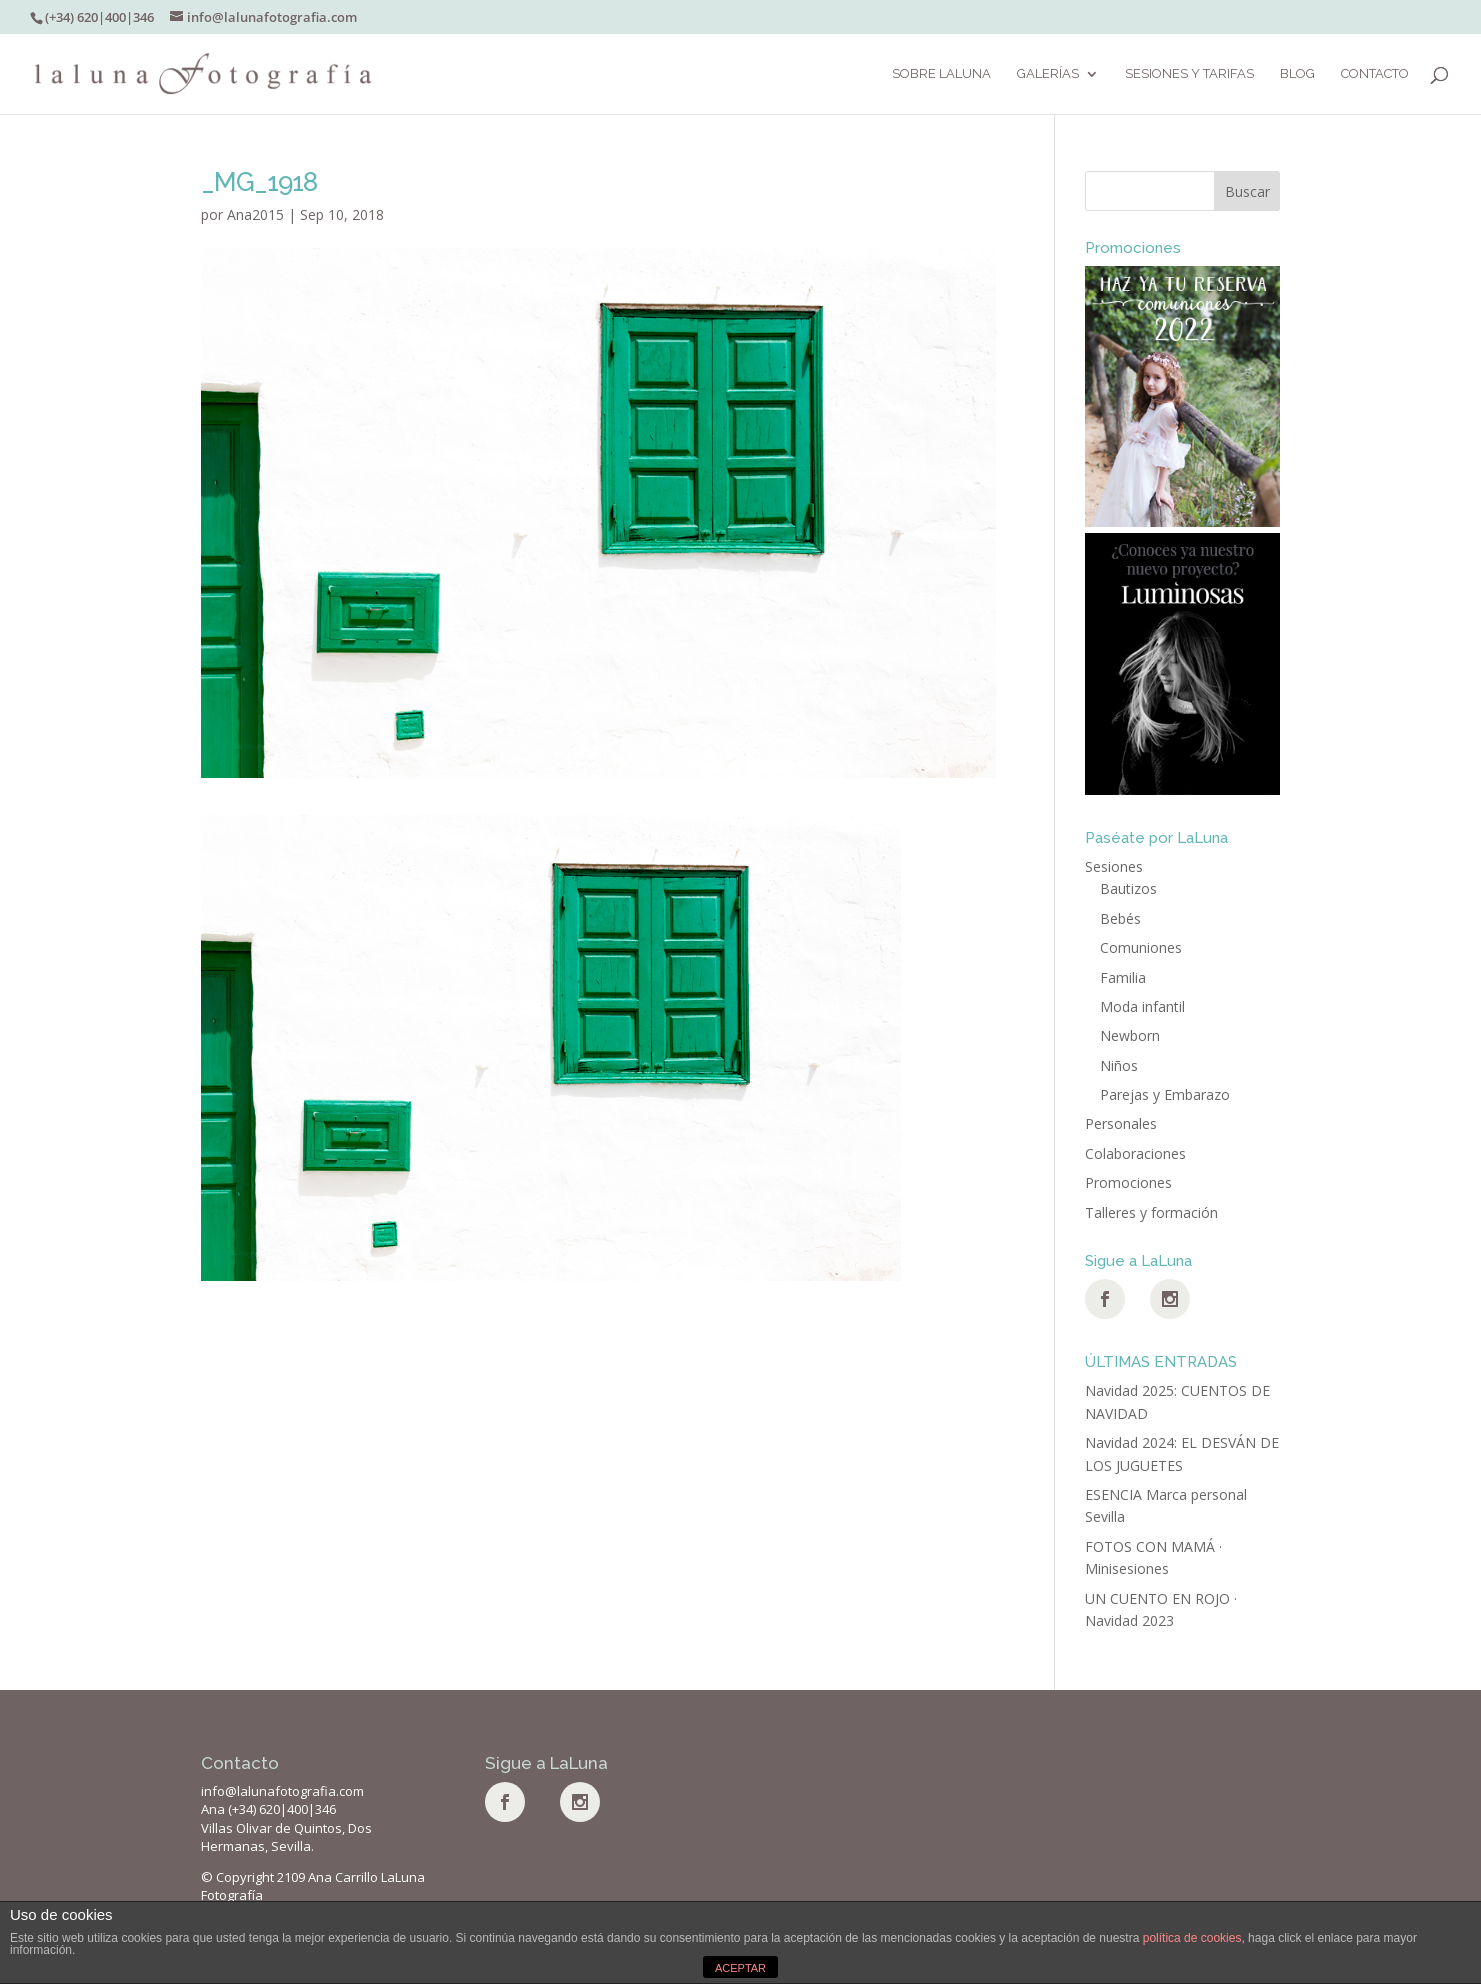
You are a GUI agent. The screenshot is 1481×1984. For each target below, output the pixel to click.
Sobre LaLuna (941, 74)
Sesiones (1114, 866)
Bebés (1120, 918)
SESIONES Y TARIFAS (1189, 74)
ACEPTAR (740, 1968)
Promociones (1128, 1182)
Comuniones (1141, 947)
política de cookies (1192, 1938)
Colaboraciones (1135, 1153)
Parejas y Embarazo (1165, 1094)
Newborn (1130, 1035)
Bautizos (1128, 888)
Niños (1119, 1065)
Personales (1121, 1123)
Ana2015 (255, 214)
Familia (1123, 977)
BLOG (1297, 74)
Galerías (1048, 74)
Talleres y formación (1151, 1212)
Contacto (1375, 74)
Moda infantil (1142, 1006)
